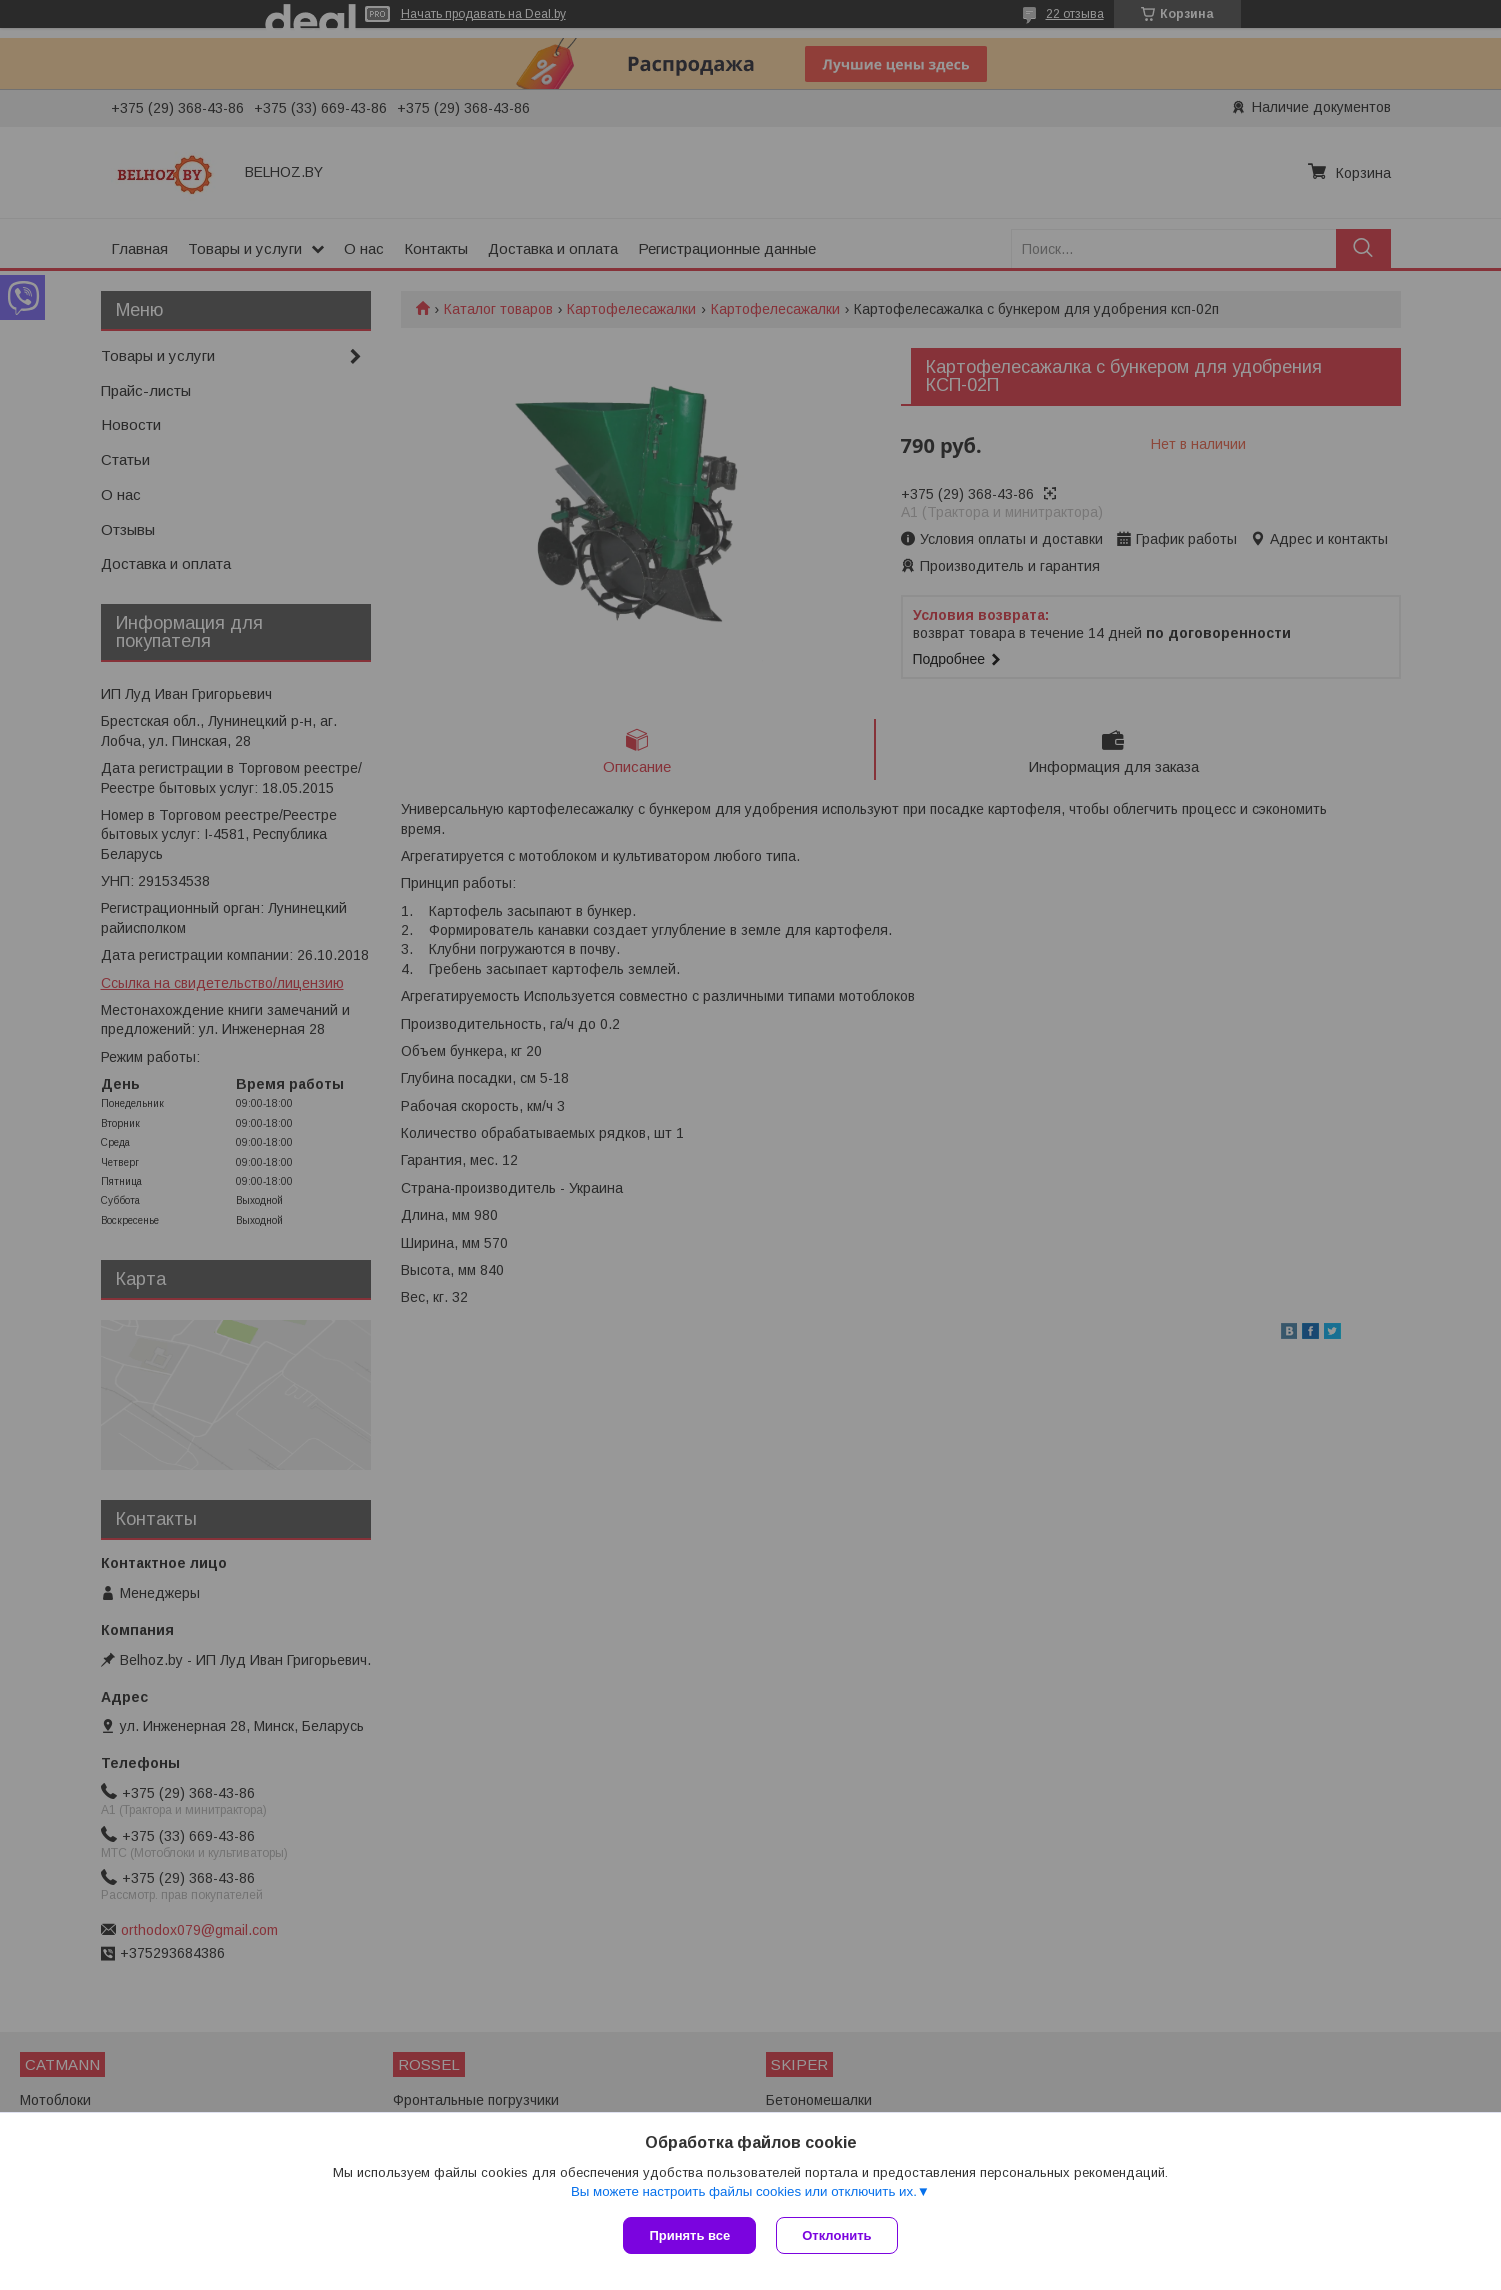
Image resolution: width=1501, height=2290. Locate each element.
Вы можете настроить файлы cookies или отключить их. (744, 2191)
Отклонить (836, 2235)
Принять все (689, 2235)
